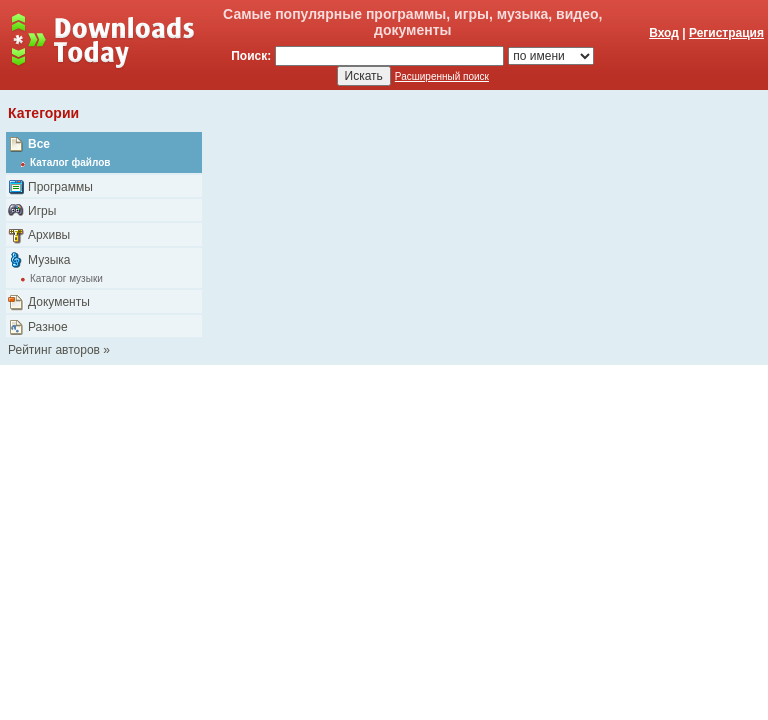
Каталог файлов (70, 162)
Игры (42, 211)
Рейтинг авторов (54, 350)
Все (39, 144)
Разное (48, 327)
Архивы (49, 235)
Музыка (49, 260)
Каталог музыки (66, 278)
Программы (60, 187)
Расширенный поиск (442, 76)
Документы (59, 302)
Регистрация (726, 33)
